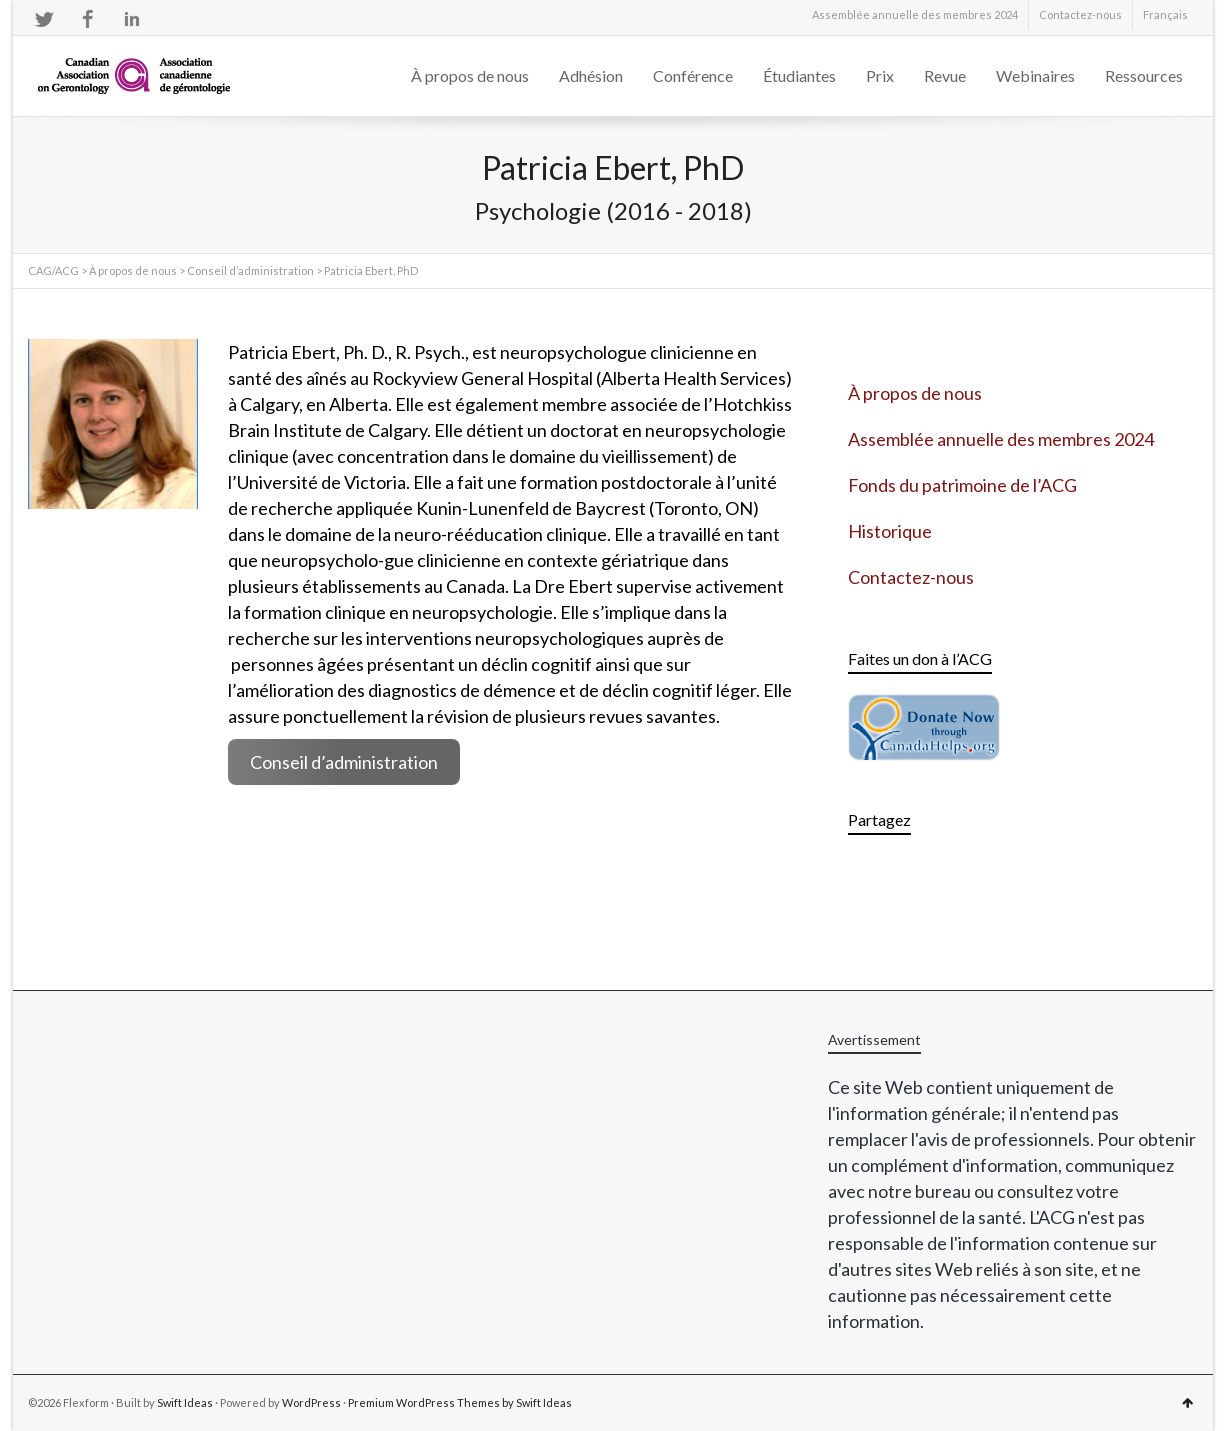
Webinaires (1035, 75)
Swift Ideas (185, 1402)
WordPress (311, 1402)
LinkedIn (132, 19)
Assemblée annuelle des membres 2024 (915, 14)
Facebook (88, 19)
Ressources (1144, 75)
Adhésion (591, 75)
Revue (945, 75)
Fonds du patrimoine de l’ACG (962, 485)
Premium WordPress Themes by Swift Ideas (460, 1402)
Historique (890, 531)
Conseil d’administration (250, 270)
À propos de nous (470, 75)
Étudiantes (799, 75)
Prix (880, 75)
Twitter (44, 19)
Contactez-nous (1080, 14)
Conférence (693, 75)
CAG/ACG (53, 270)
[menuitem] (1165, 15)
